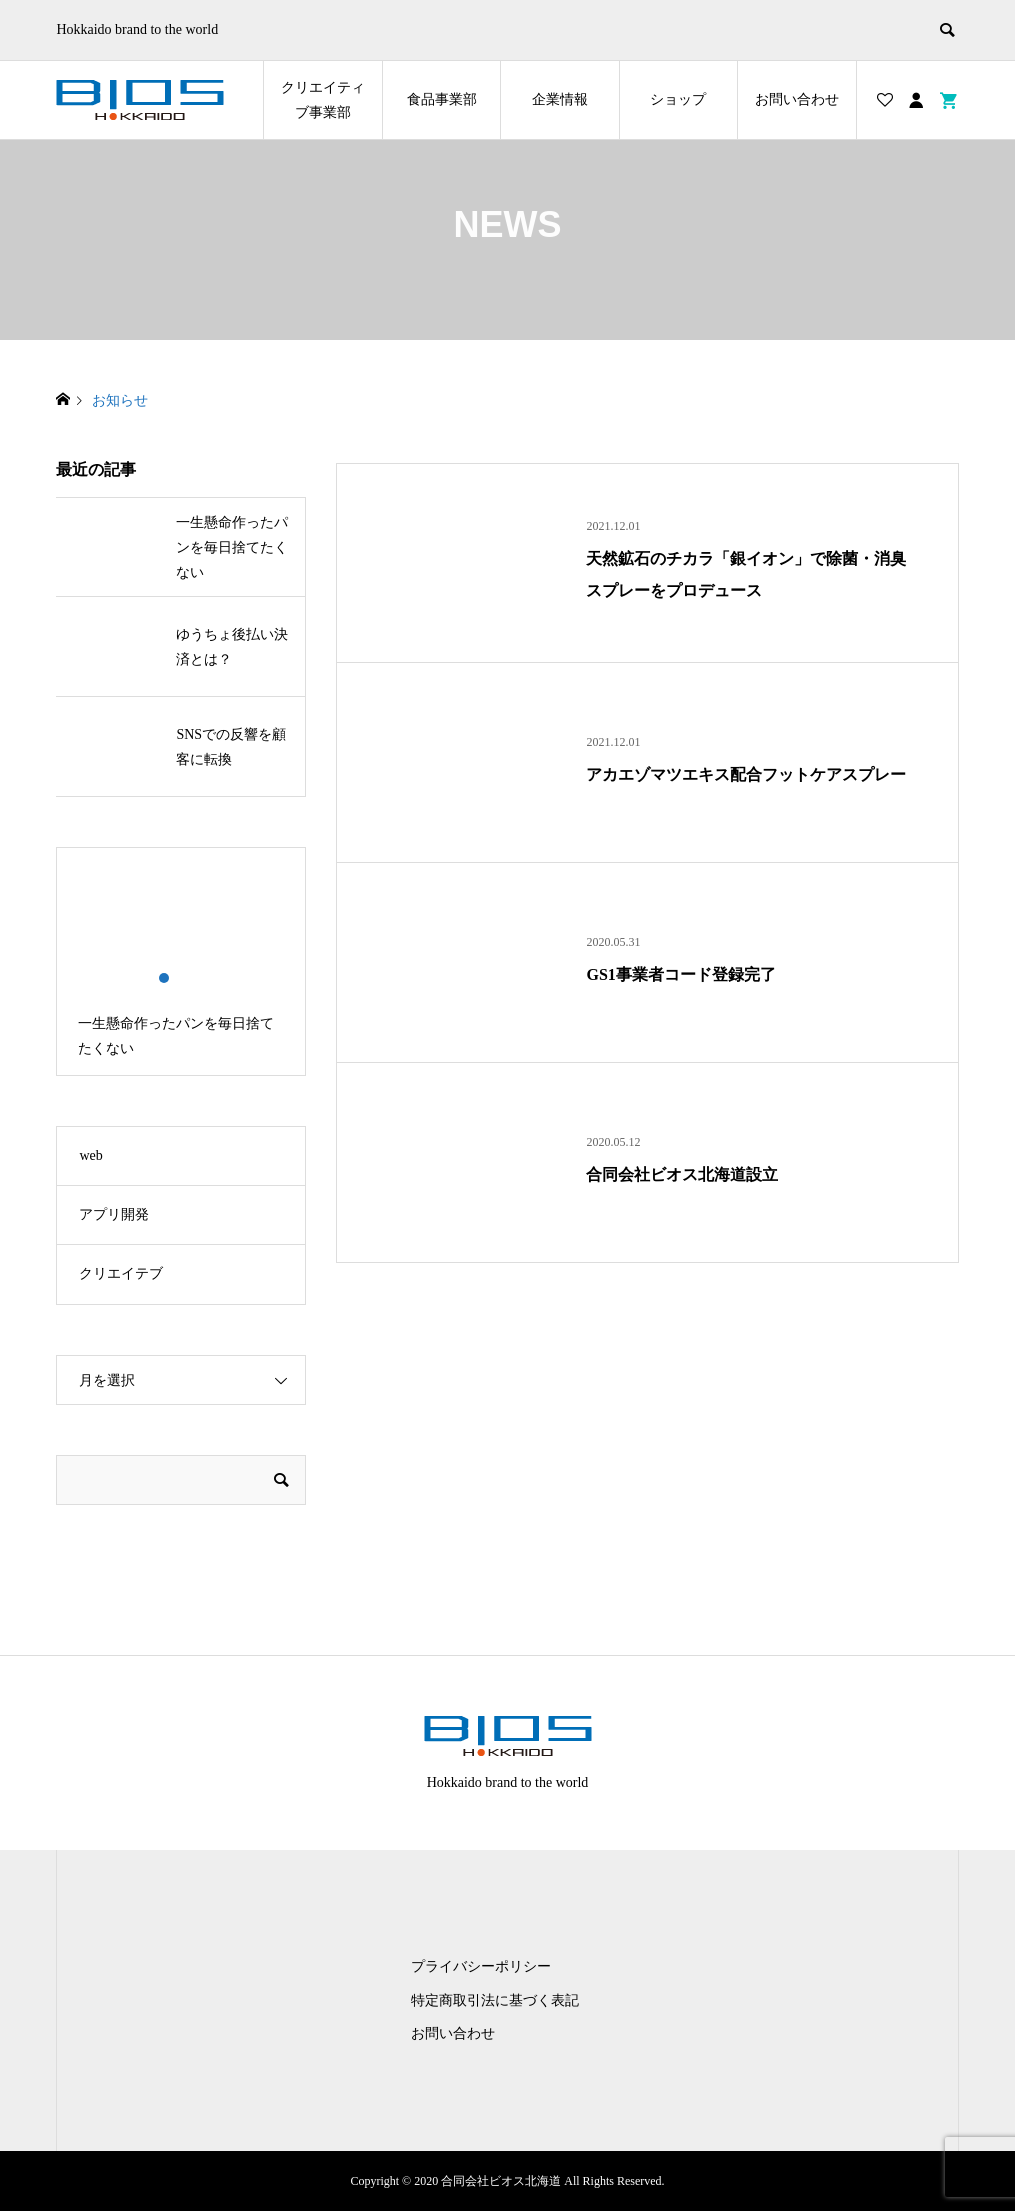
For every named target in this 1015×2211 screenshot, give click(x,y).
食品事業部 (442, 99)
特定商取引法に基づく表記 (495, 2000)
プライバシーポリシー (481, 1966)
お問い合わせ (797, 99)
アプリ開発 (114, 1214)
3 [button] (198, 978)
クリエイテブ (121, 1273)
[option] (181, 961)
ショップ (678, 99)
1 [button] (164, 978)
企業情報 (560, 99)
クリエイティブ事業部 (323, 100)
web (90, 1155)
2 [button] (181, 978)
